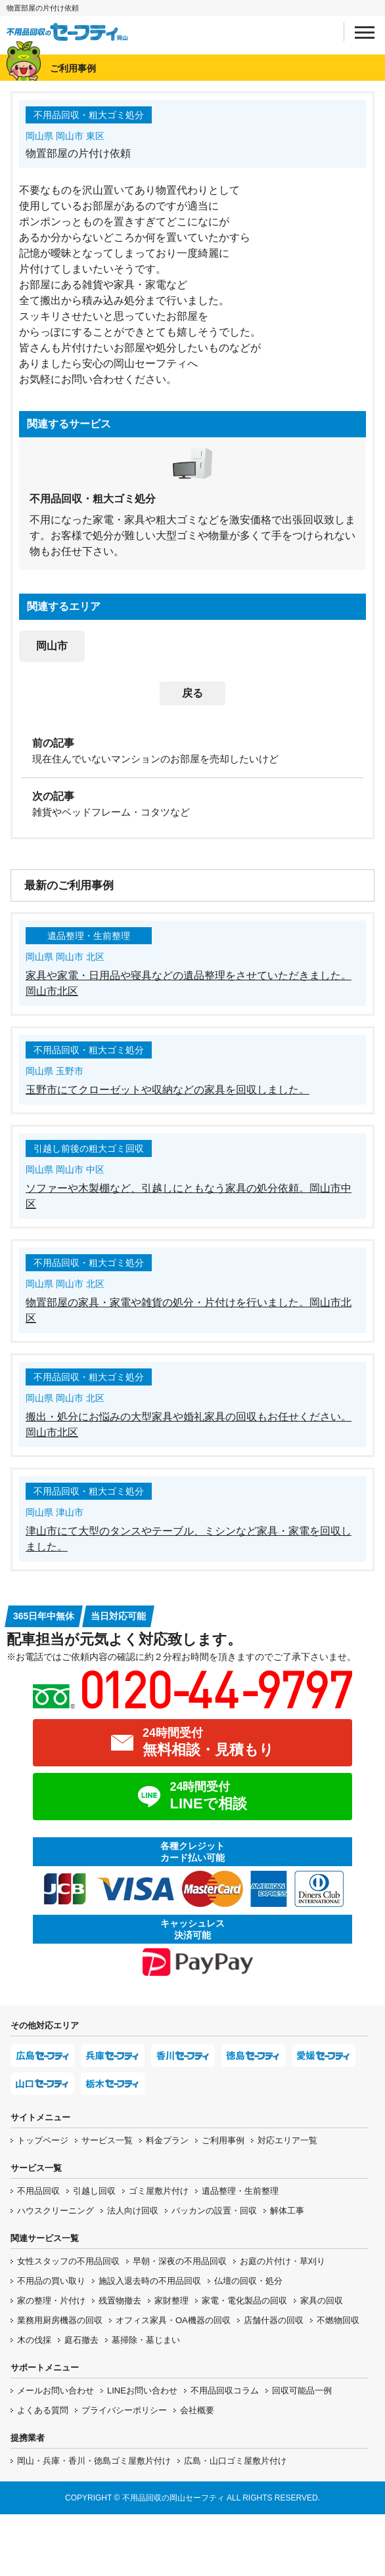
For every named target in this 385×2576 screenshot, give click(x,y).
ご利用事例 (223, 2140)
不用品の (51, 2281)
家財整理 (171, 2300)
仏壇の (248, 2281)
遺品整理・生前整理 (240, 2191)
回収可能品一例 (302, 2390)
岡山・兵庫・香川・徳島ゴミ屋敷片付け (94, 2461)
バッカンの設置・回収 (214, 2211)
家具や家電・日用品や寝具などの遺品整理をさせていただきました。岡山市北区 (188, 983)
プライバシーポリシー (124, 2410)
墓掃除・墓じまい (146, 2340)
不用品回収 (38, 2191)
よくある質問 (42, 2410)
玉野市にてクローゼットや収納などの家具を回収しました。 (167, 1089)
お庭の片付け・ (282, 2261)
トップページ (42, 2140)
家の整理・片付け (51, 2300)
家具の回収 (321, 2300)
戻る (192, 693)
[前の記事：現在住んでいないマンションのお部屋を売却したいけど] (192, 749)
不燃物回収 (338, 2320)
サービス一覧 (107, 2140)
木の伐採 (34, 2340)
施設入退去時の (150, 2281)
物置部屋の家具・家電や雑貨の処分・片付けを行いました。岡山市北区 (188, 1310)
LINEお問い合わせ (142, 2390)
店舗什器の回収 (274, 2320)
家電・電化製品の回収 (244, 2300)
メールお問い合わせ (55, 2390)
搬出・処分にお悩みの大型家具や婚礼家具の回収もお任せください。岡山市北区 (188, 1424)
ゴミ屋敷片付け (159, 2191)
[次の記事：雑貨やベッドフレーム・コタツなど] (192, 803)
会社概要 (197, 2410)
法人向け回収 (132, 2211)
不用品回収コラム (225, 2390)
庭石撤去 (81, 2340)
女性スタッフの (68, 2261)
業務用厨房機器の (59, 2320)
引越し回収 (94, 2191)
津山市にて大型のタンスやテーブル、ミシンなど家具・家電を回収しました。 (188, 1538)
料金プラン (167, 2140)
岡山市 (52, 645)
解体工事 (287, 2211)
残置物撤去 (120, 2300)
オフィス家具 (173, 2320)
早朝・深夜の (180, 2261)
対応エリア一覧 (287, 2140)
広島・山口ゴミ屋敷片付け (235, 2461)
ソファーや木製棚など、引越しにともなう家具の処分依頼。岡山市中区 (188, 1196)
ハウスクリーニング (55, 2211)
